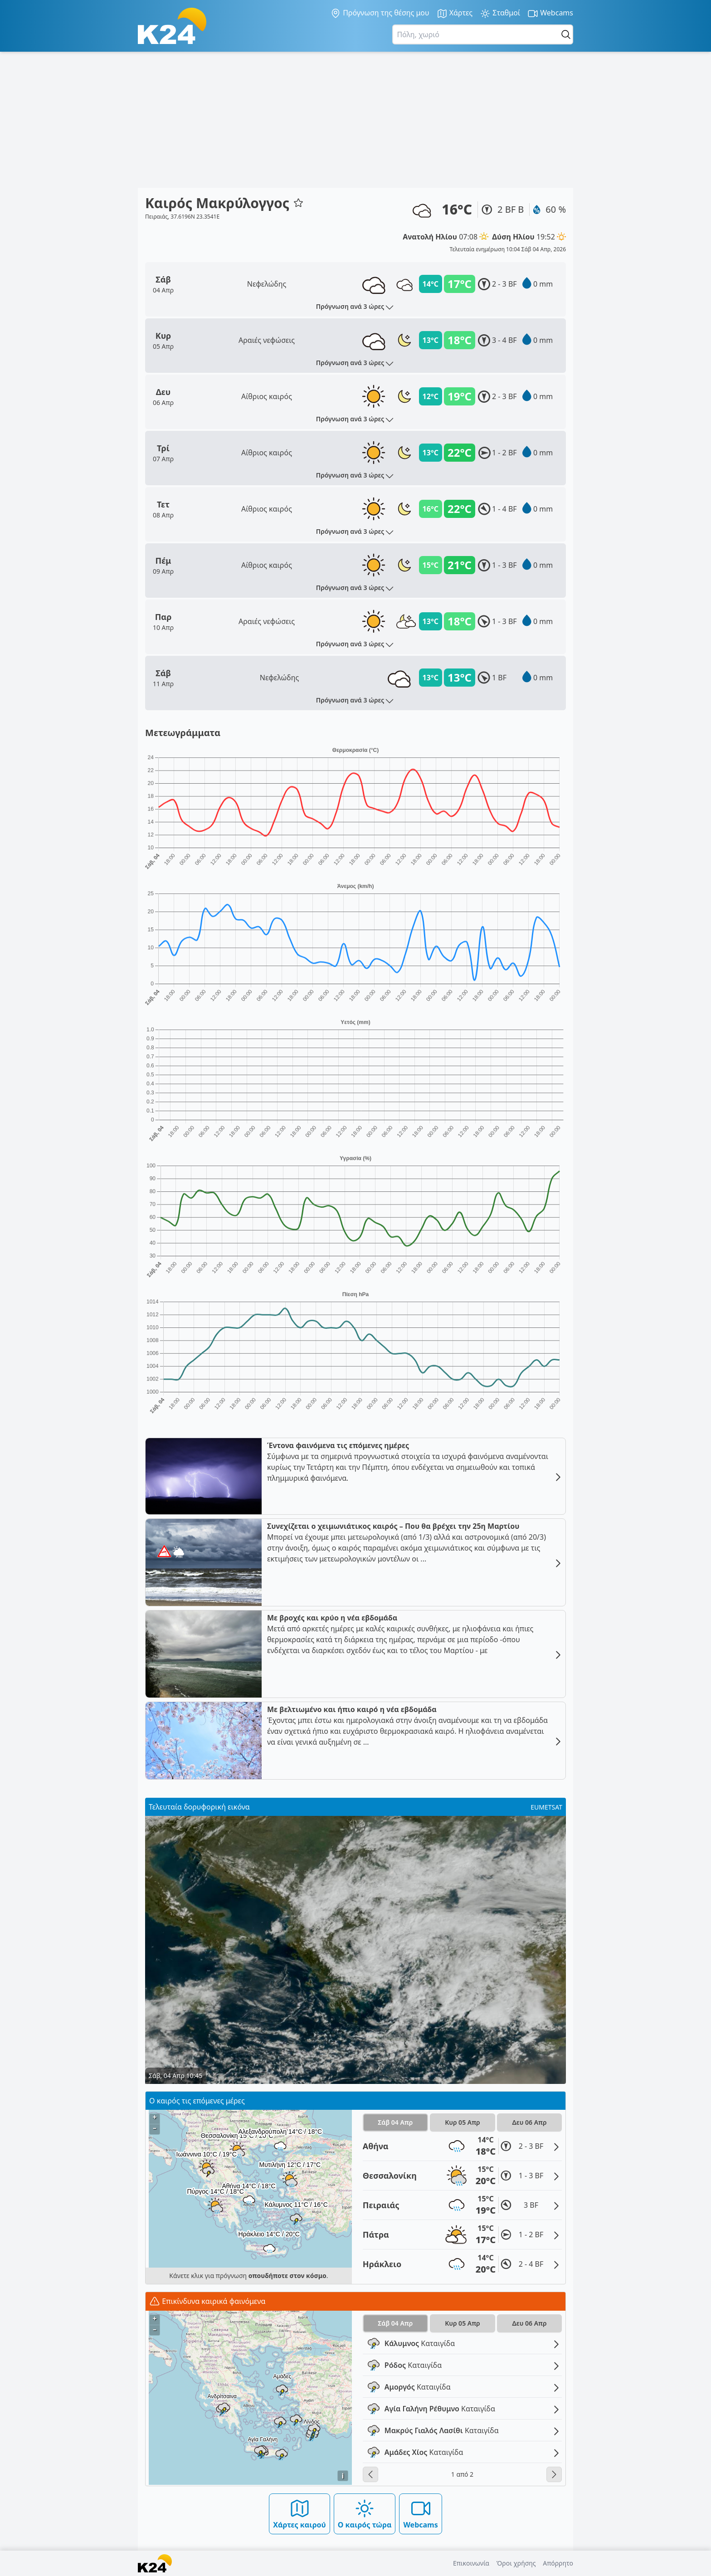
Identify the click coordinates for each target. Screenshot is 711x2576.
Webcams (550, 13)
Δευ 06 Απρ (529, 2122)
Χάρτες (455, 13)
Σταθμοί (500, 13)
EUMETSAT (546, 1807)
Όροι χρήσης (516, 2563)
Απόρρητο (558, 2563)
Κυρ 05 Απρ (462, 2122)
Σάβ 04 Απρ (395, 2122)
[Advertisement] (355, 119)
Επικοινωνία (471, 2563)
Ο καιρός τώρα (365, 2514)
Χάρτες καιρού (299, 2514)
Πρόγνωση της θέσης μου (379, 13)
